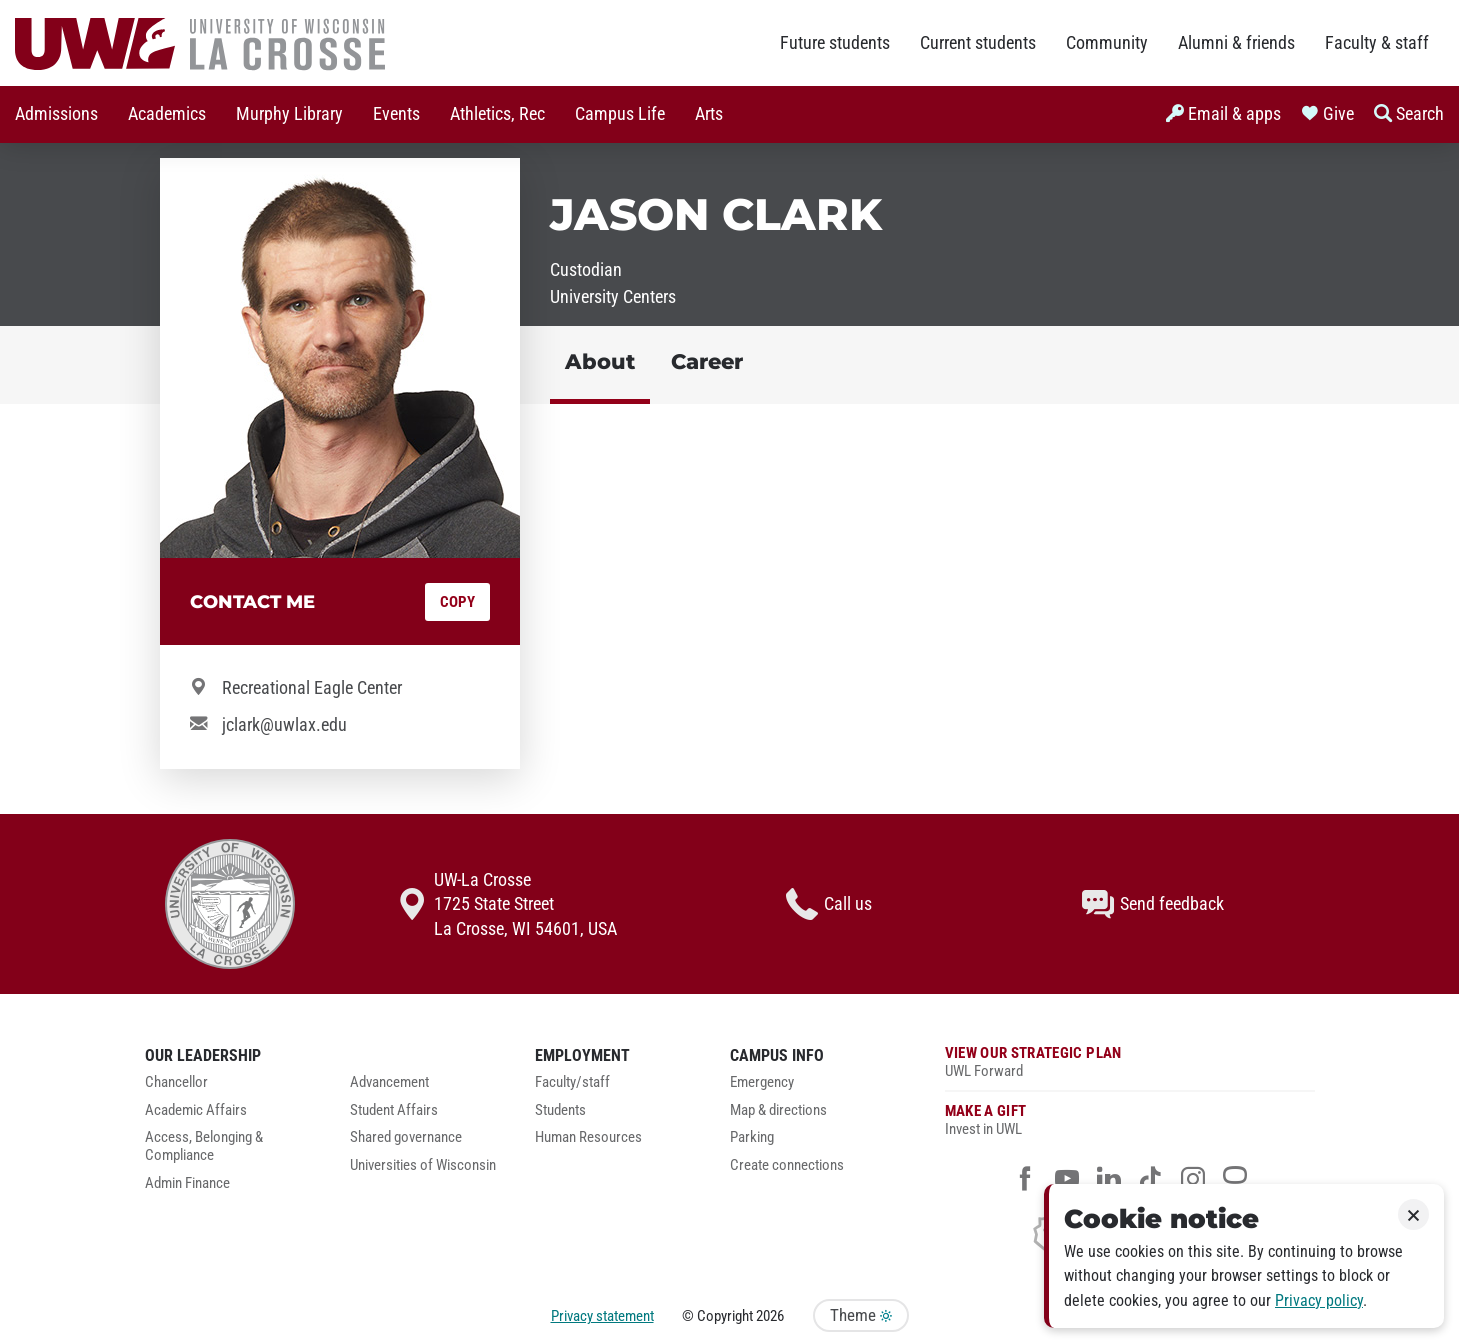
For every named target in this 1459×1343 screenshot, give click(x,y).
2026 (770, 1316)
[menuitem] (56, 114)
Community (1107, 43)
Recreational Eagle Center (312, 688)
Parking (752, 1137)
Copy (457, 602)
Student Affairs (394, 1110)
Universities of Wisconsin (423, 1165)
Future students (835, 43)
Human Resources (588, 1137)
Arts (709, 114)
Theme (861, 1315)
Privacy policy (1319, 1300)
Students (560, 1110)
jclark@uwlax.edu (284, 725)
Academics (167, 114)
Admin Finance (187, 1183)
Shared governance (406, 1137)
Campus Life (620, 114)
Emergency (762, 1082)
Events (396, 114)
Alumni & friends (1236, 43)
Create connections (787, 1165)
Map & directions (778, 1110)
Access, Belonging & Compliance (204, 1146)
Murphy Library (289, 114)
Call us (829, 904)
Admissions (56, 114)
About (600, 361)
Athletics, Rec (497, 114)
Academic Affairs (196, 1110)
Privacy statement (602, 1316)
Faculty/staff (572, 1082)
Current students (978, 43)
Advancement (389, 1082)
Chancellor (176, 1082)
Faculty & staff (1377, 43)
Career (707, 361)
